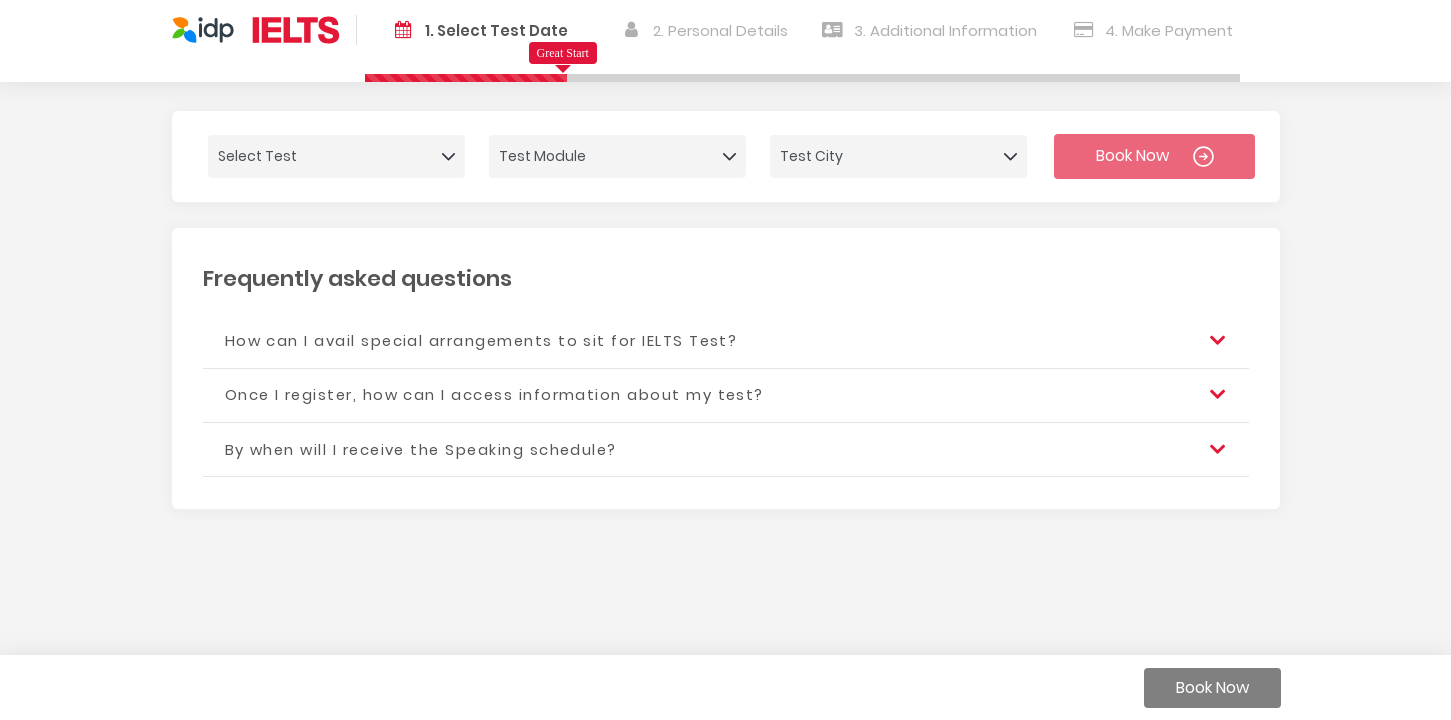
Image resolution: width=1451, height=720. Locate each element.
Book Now (1155, 155)
